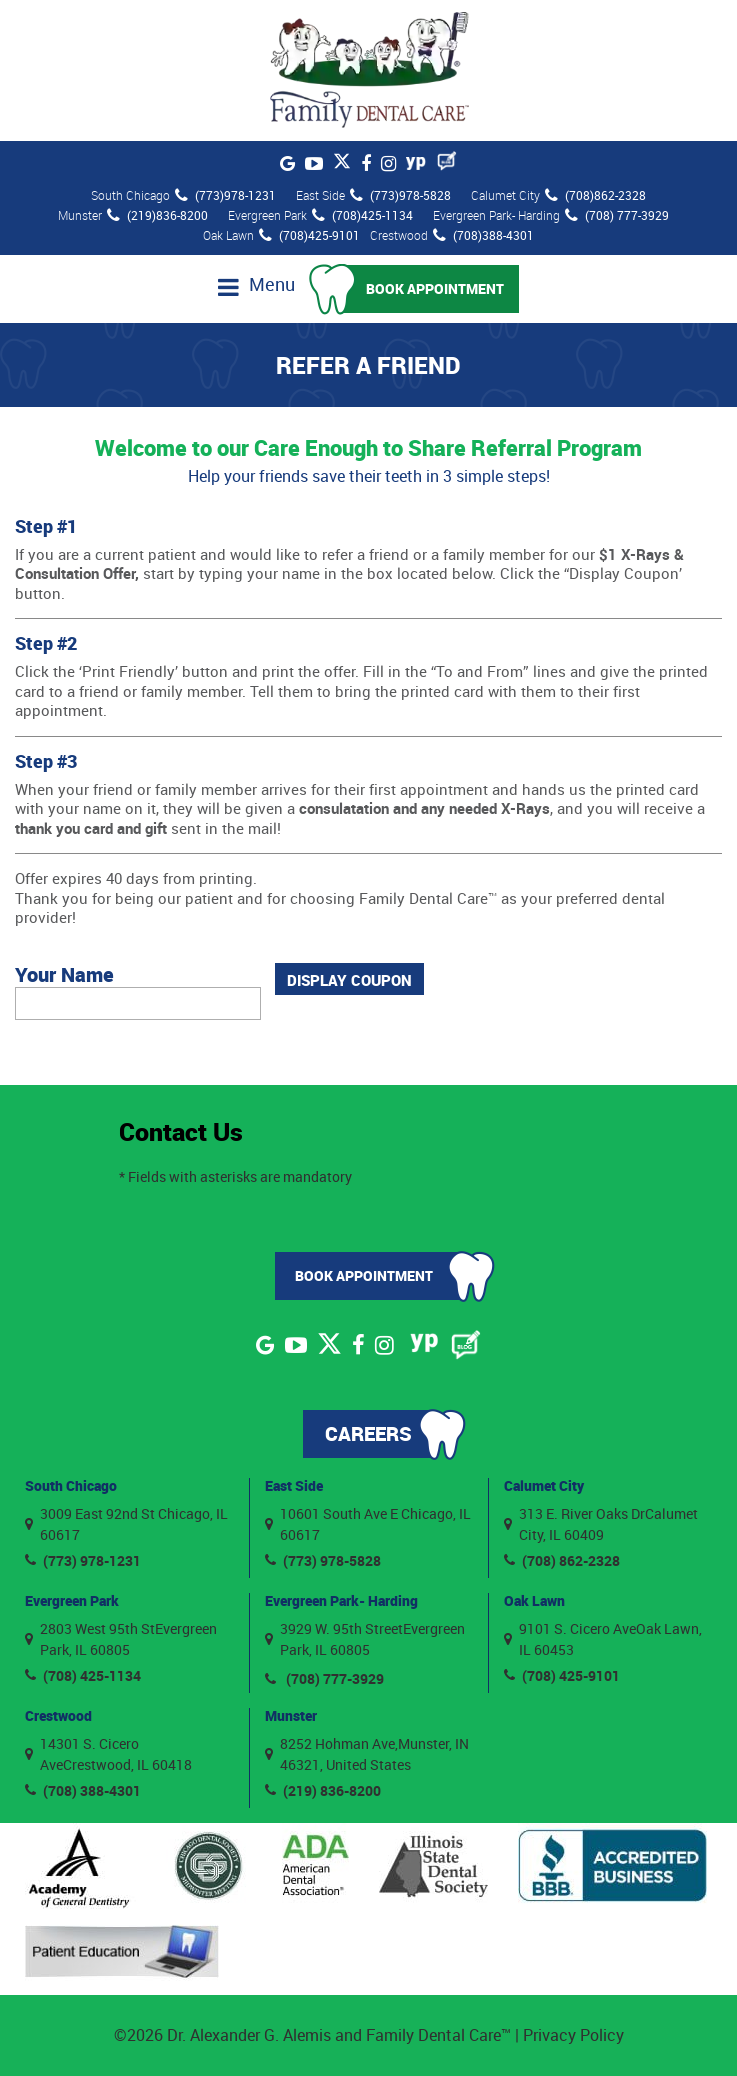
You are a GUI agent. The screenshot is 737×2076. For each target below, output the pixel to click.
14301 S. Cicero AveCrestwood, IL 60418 (108, 1754)
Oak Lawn (534, 1600)
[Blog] (447, 161)
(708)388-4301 (483, 235)
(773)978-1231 (225, 195)
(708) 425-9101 (562, 1675)
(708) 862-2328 (562, 1560)
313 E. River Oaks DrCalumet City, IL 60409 (601, 1524)
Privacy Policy (573, 2035)
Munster (291, 1715)
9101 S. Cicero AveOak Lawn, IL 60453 (603, 1639)
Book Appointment (435, 288)
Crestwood (58, 1715)
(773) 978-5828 (323, 1560)
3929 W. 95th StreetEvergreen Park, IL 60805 (365, 1639)
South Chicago (71, 1485)
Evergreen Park (72, 1600)
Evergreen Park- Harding (341, 1600)
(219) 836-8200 (323, 1790)
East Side (294, 1485)
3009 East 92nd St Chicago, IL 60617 (126, 1524)
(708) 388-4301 (83, 1790)
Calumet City (544, 1485)
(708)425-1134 (362, 215)
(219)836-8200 (157, 215)
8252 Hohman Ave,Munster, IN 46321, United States (367, 1754)
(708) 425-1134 (83, 1675)
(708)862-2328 (595, 195)
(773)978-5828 (400, 195)
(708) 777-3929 (617, 215)
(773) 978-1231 (83, 1560)
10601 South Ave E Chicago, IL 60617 (368, 1524)
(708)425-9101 (309, 235)
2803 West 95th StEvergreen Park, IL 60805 (121, 1639)
